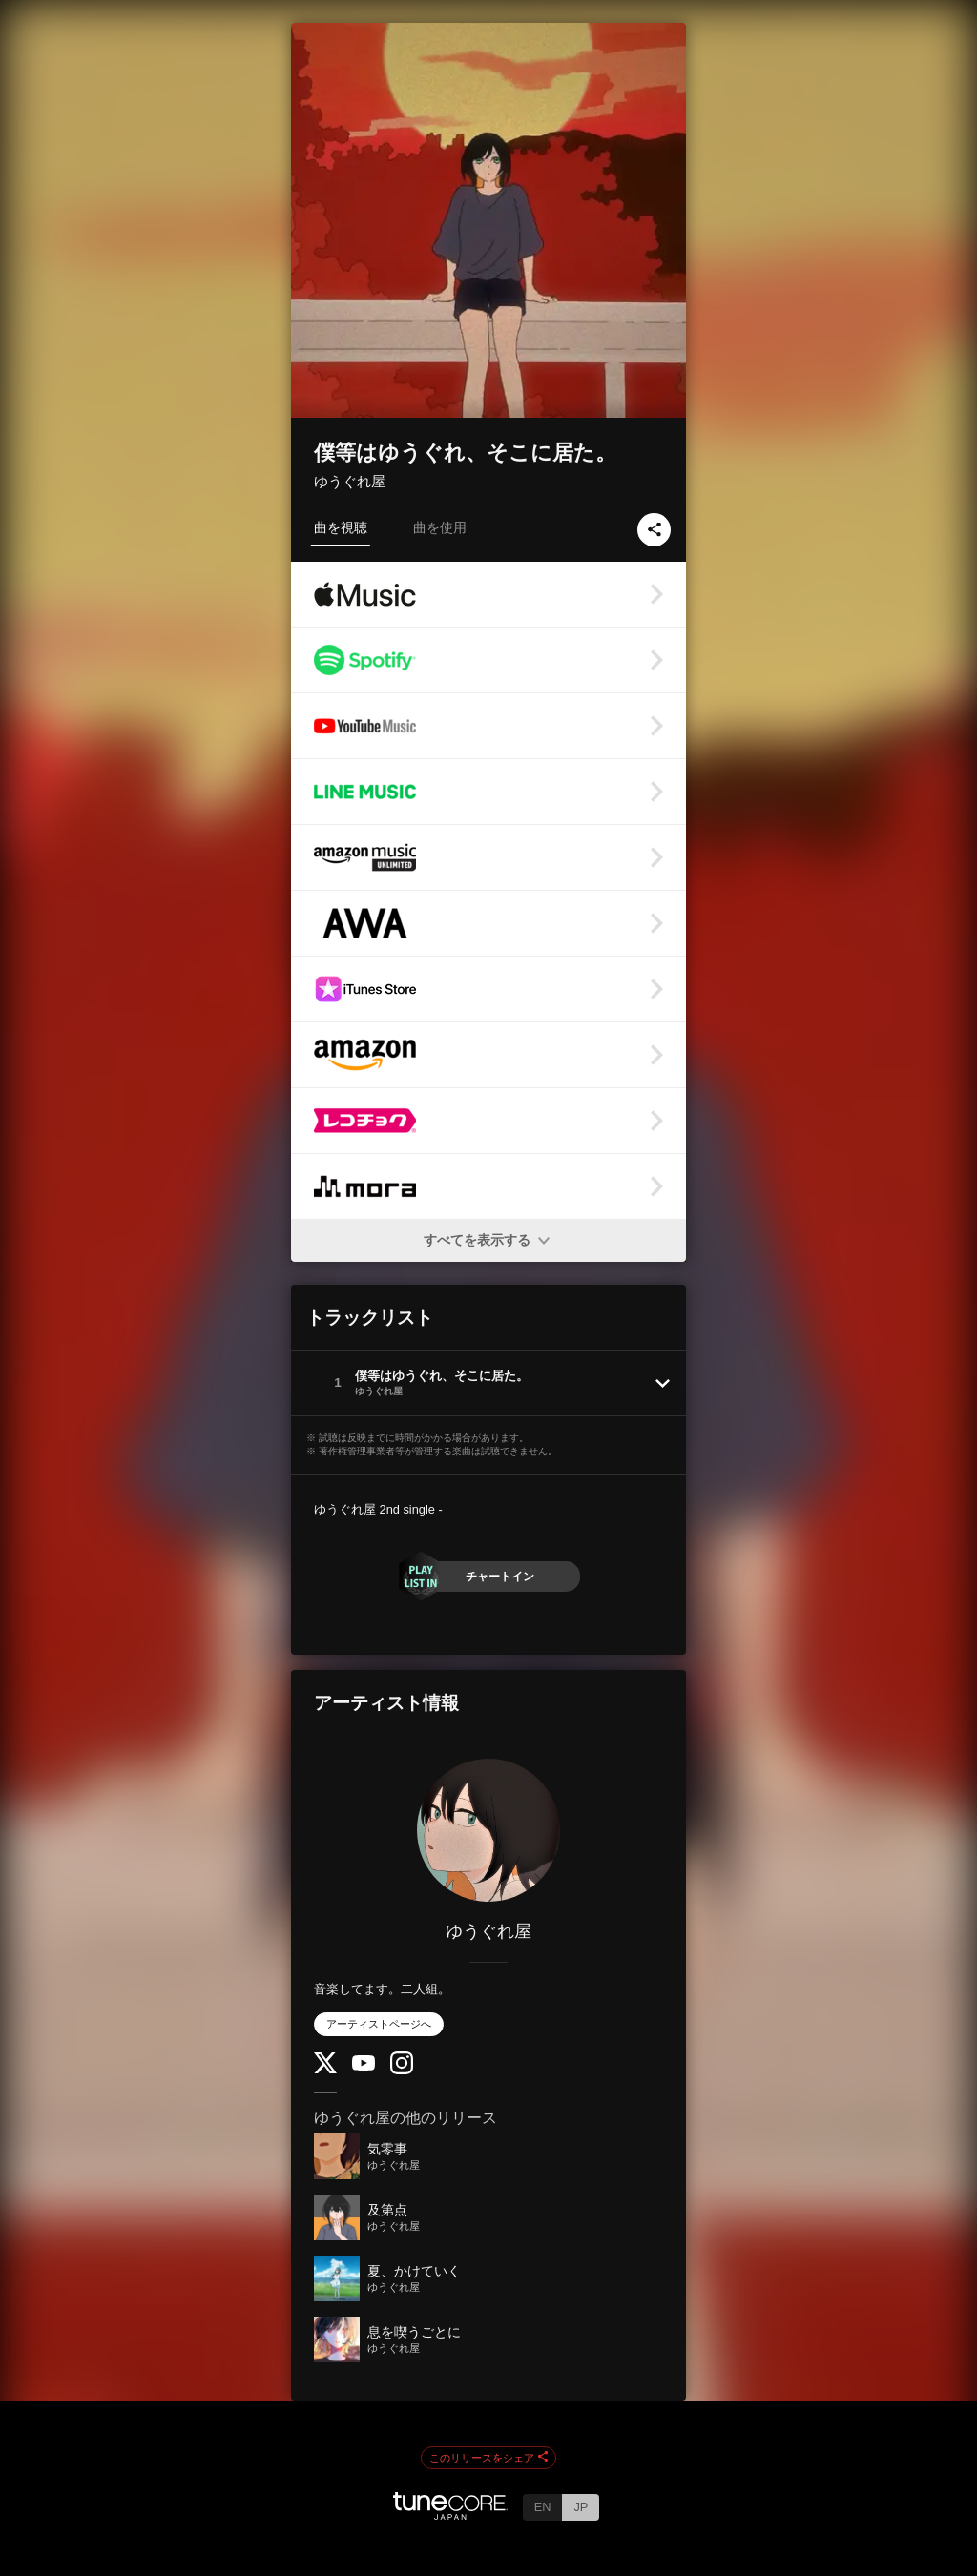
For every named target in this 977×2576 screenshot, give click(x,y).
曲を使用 (440, 527)
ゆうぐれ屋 (349, 481)
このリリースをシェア (488, 2457)
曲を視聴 (340, 527)
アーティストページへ (378, 2024)
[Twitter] (325, 2069)
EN (542, 2507)
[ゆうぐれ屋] (488, 1830)
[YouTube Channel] (363, 2066)
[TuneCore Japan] (450, 2514)
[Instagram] (401, 2070)
